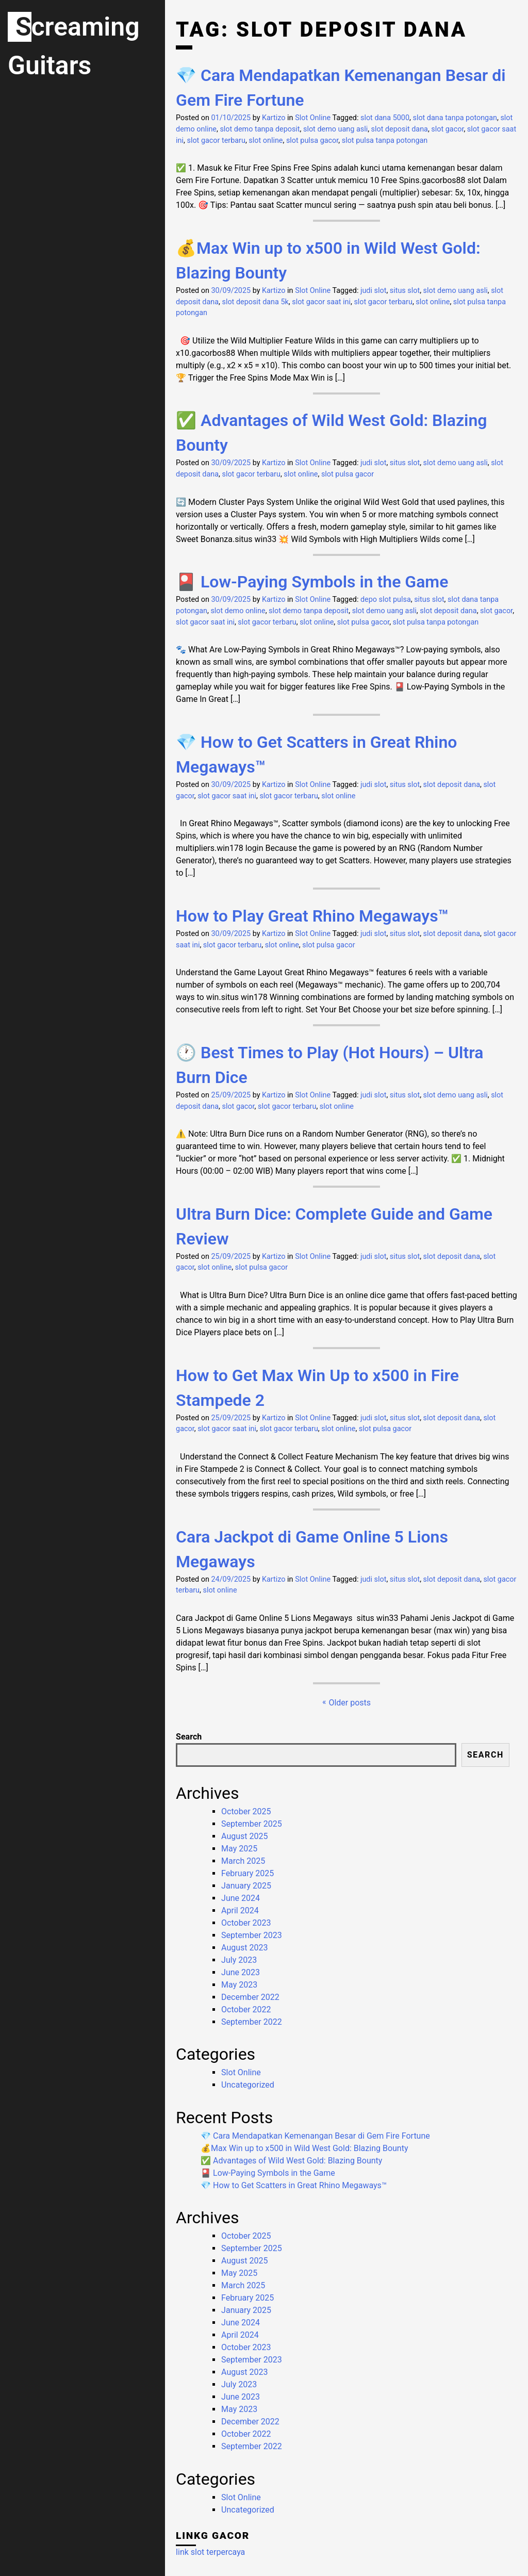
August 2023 (244, 1947)
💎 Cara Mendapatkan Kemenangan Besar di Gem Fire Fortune (315, 2136)
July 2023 (239, 1960)
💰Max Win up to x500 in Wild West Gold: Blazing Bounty (304, 2148)
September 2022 (251, 2022)
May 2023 (239, 1985)
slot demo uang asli (335, 129)
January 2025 (246, 1886)
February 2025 (247, 1873)
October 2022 (246, 2009)
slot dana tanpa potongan (454, 117)
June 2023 (240, 1972)
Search (189, 1737)
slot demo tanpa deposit (260, 129)
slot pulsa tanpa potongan (385, 140)
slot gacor (447, 129)
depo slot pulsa (385, 599)
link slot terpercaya (210, 2552)
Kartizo (274, 117)
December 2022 (250, 1997)
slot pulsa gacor (312, 140)
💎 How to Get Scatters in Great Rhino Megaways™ (294, 2185)
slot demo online (237, 610)
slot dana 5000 (384, 117)
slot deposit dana (399, 129)
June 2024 (240, 1898)
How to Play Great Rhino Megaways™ (312, 916)
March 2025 (243, 1861)
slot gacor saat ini (321, 302)
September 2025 (251, 1824)
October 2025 (246, 1811)
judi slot (373, 290)
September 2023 (251, 1935)
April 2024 (240, 1910)
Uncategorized (247, 2085)
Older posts (349, 1703)
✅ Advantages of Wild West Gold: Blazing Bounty (291, 2160)
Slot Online (313, 117)
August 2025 (244, 1836)
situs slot (405, 290)
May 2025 (239, 1848)
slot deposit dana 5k (255, 302)
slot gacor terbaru (216, 140)
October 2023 (246, 1923)
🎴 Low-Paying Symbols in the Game (312, 582)
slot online (266, 140)
